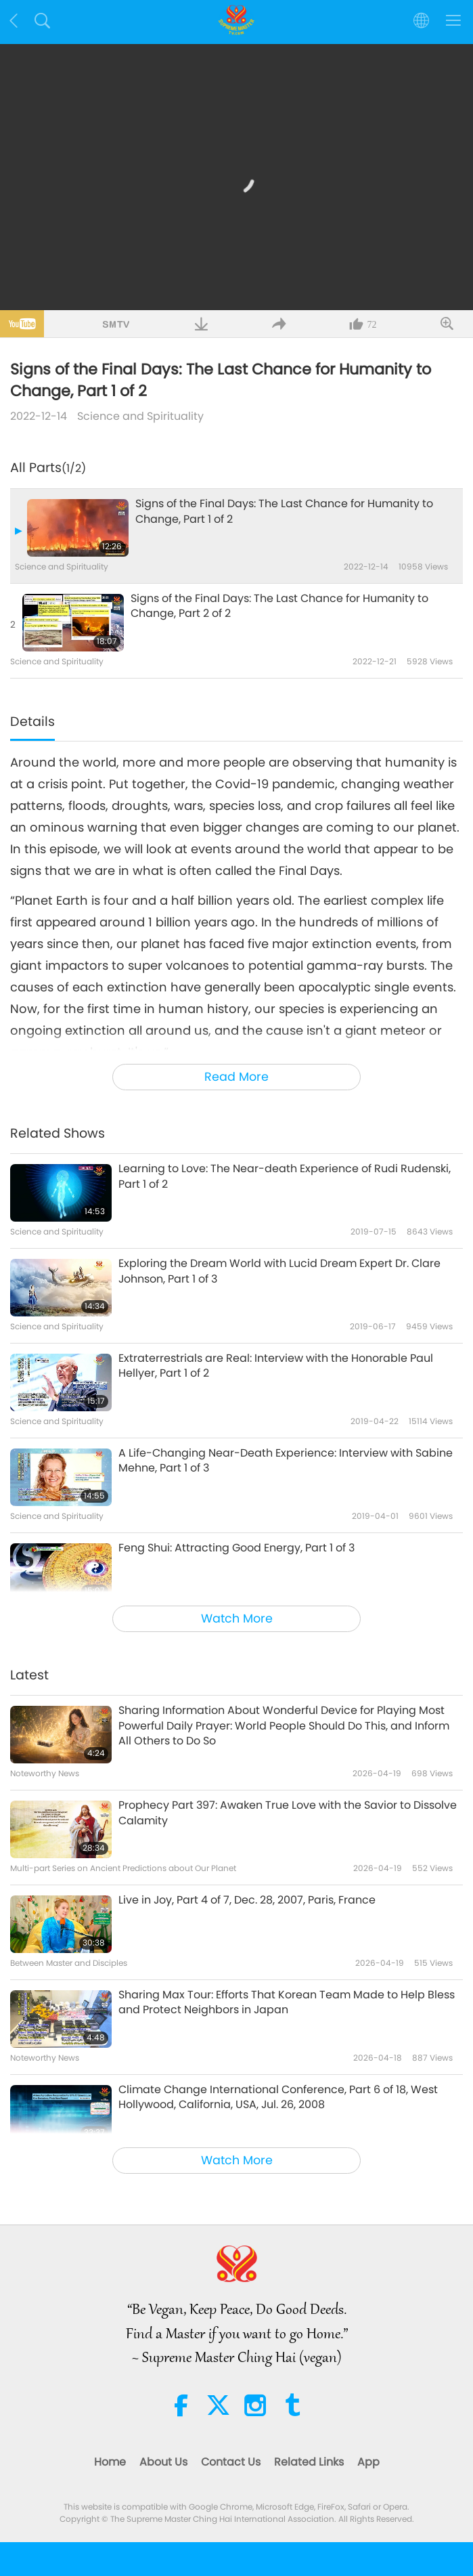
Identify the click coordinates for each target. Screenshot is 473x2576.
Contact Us (231, 2462)
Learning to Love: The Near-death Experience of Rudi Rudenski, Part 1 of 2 (284, 1176)
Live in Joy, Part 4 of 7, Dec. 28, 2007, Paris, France (247, 1900)
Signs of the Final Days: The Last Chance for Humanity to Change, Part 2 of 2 (279, 606)
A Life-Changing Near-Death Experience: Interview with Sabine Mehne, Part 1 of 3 (285, 1461)
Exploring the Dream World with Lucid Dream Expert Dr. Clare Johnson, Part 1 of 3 (279, 1271)
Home (110, 2462)
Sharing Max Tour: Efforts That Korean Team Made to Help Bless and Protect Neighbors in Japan (286, 2002)
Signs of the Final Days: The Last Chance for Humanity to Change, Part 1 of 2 (284, 511)
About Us (163, 2462)
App (368, 2462)
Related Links (309, 2462)
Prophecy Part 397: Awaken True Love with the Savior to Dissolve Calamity (287, 1813)
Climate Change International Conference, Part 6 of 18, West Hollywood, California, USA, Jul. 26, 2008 (278, 2097)
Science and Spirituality (140, 416)
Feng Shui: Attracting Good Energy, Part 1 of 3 (236, 1548)
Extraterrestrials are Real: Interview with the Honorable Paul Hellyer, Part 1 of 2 (275, 1366)
